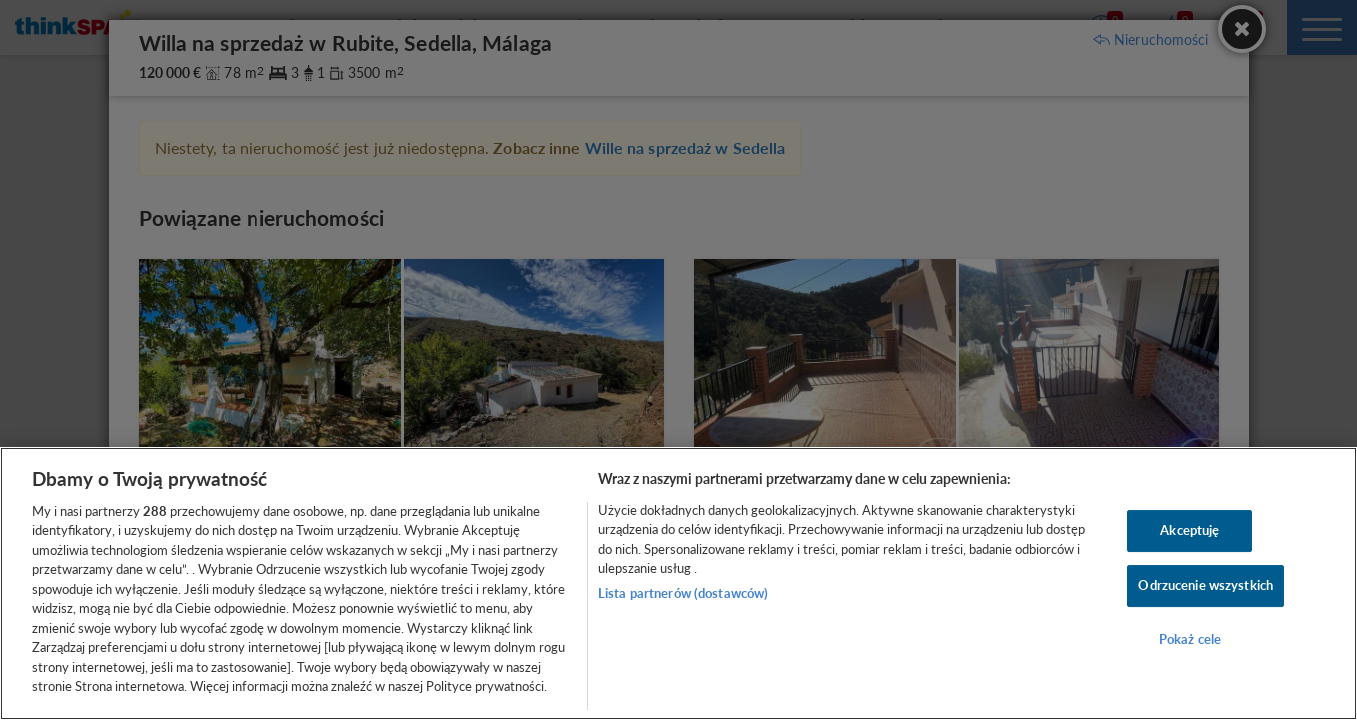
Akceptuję (1189, 531)
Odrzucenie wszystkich (1205, 585)
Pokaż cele (1190, 639)
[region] (678, 583)
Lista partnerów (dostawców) (683, 593)
